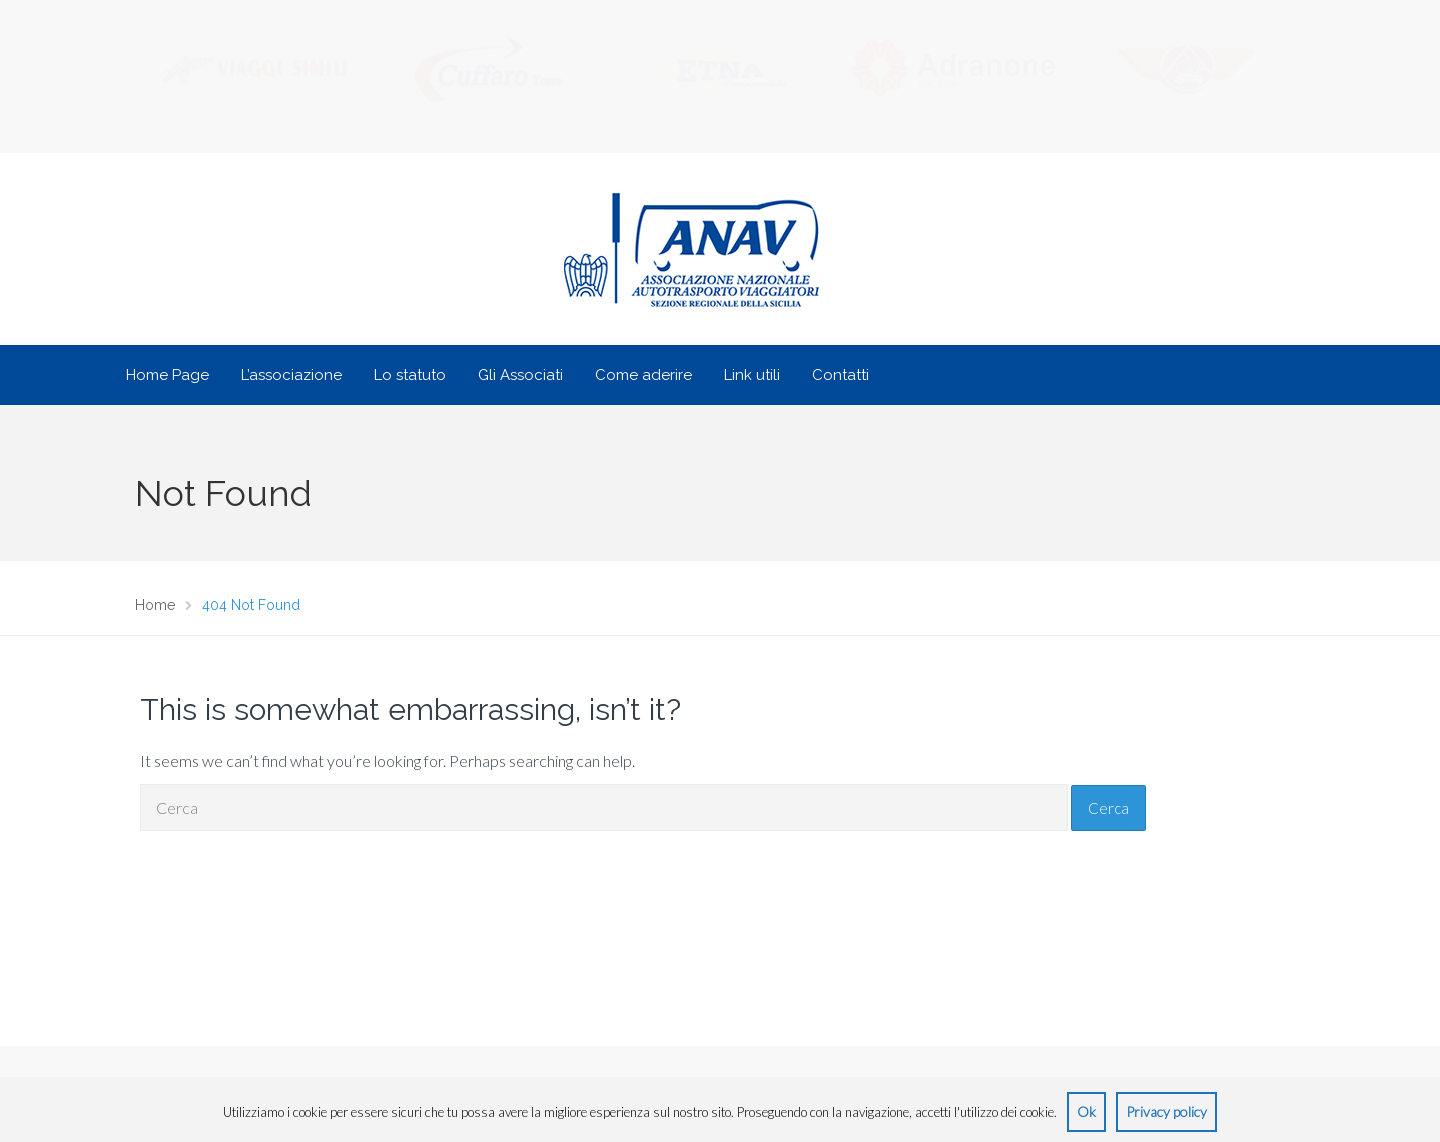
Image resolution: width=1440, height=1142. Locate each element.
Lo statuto (410, 375)
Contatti (840, 375)
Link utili (752, 375)
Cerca (1108, 808)
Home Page (167, 375)
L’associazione (291, 375)
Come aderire (643, 375)
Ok (1086, 1111)
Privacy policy (1166, 1111)
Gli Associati (520, 375)
